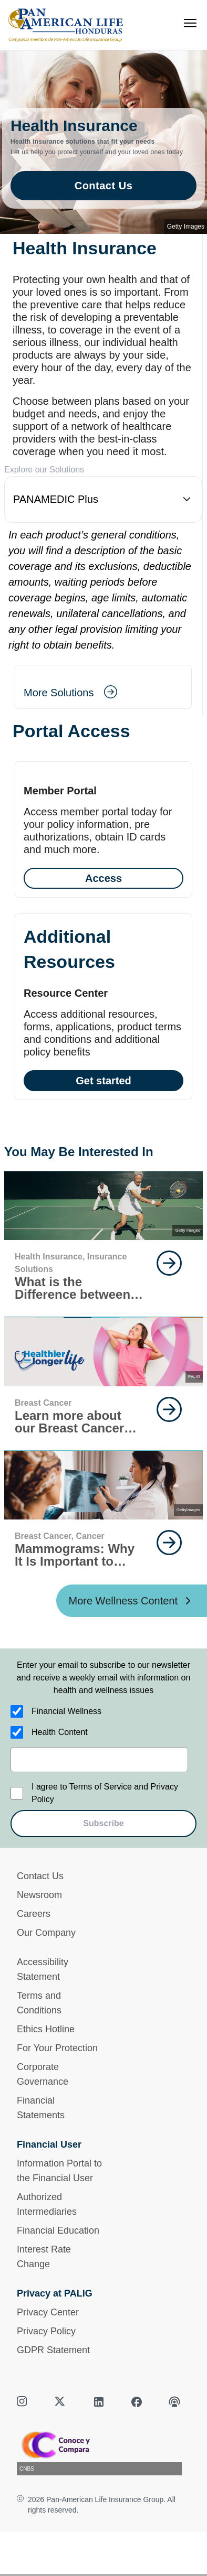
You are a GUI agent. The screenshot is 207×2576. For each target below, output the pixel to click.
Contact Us (40, 1876)
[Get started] (103, 1006)
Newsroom (39, 1895)
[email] (99, 1759)
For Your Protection (57, 2048)
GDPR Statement (53, 2350)
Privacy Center (48, 2312)
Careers (33, 1914)
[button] (103, 499)
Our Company (46, 1932)
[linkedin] (98, 2402)
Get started (103, 1080)
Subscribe (103, 1823)
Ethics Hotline (46, 2029)
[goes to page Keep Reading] (169, 1263)
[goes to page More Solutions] (70, 692)
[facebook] (136, 2402)
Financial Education (58, 2230)
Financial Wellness (66, 1711)
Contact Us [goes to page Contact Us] (104, 185)
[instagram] (23, 2402)
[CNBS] (103, 2452)
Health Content (60, 1732)
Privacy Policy (46, 2331)
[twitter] (61, 2402)
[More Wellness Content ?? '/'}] (132, 1601)
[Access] (103, 829)
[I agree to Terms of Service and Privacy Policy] (17, 1793)
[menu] (190, 23)
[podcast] (174, 2402)
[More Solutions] (103, 687)
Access (103, 878)
